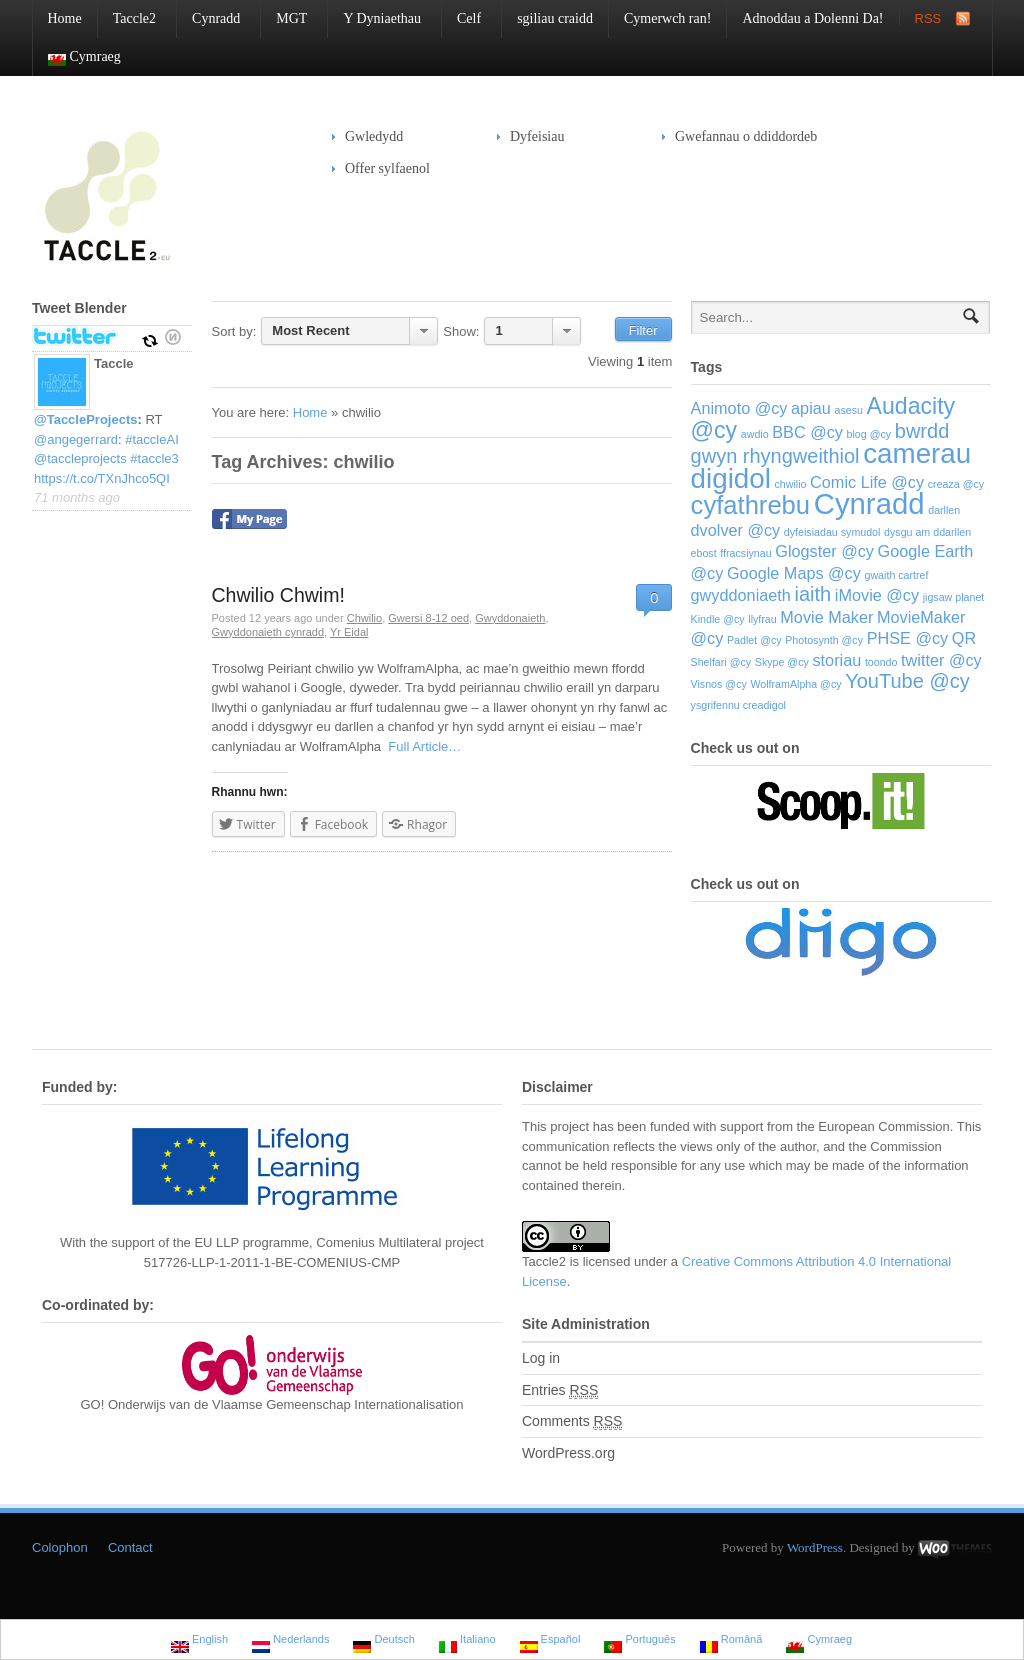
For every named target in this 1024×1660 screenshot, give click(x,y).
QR (964, 638)
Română (731, 1641)
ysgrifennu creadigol (738, 705)
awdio (755, 434)
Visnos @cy (719, 684)
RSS (928, 18)
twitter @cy (941, 660)
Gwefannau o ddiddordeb (746, 136)
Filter (643, 330)
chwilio (790, 484)
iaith (813, 594)
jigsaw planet (954, 597)
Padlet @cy (754, 640)
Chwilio (364, 618)
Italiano (467, 1641)
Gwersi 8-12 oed (428, 618)
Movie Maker (826, 617)
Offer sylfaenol (381, 168)
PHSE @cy (908, 638)
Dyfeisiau (530, 136)
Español (550, 1641)
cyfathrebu (751, 505)
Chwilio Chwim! (278, 595)
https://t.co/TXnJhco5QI (102, 478)
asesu (848, 410)
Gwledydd (367, 136)
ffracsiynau (745, 553)
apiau (811, 408)
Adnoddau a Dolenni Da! (812, 18)
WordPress (815, 1547)
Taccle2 (127, 18)
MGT (284, 18)
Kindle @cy (718, 619)
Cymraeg (77, 57)
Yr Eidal (349, 632)
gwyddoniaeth (741, 595)
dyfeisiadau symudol (832, 532)
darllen (944, 510)
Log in (541, 1358)
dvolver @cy (736, 530)
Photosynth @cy (824, 640)
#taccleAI (151, 439)
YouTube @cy (907, 681)
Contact (130, 1547)
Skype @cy (782, 662)
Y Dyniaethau (374, 18)
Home (65, 18)
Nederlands (290, 1641)
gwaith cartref (897, 575)
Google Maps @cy (794, 573)
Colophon (60, 1547)
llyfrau (762, 619)
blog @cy (869, 434)
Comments (572, 1421)
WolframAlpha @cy (795, 684)
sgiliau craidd (555, 18)
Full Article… (421, 746)
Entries (560, 1390)
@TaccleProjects (86, 419)
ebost (704, 553)
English (199, 1641)
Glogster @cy (824, 551)
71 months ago (77, 497)
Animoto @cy (739, 408)
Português (639, 1641)
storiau (836, 660)
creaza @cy (956, 484)
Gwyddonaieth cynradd (268, 632)
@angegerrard (76, 439)
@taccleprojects (80, 458)
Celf (461, 18)
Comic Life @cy (867, 482)
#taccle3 (154, 458)
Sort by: (234, 331)
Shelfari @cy (721, 662)
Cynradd (208, 18)
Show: (461, 331)
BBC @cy (807, 432)
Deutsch (383, 1641)
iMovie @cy (877, 595)
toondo (881, 662)
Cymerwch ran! (667, 18)
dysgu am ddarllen (927, 532)
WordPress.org (568, 1453)
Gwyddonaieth (510, 618)
